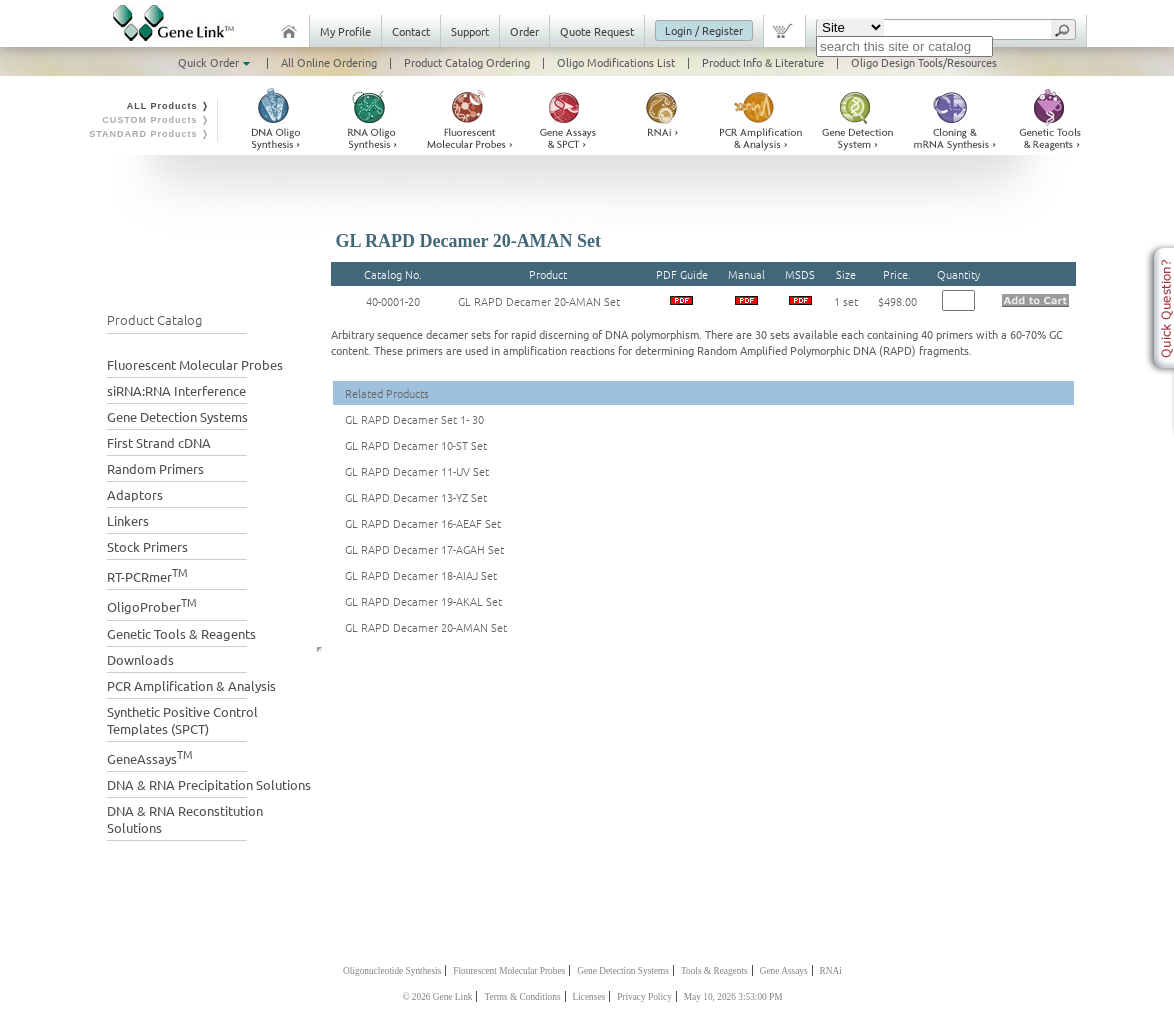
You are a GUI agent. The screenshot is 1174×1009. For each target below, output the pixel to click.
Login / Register (704, 30)
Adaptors (135, 494)
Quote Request (597, 31)
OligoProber (152, 604)
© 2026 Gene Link (437, 997)
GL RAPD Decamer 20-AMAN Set (539, 301)
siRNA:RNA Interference (176, 390)
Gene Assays (784, 971)
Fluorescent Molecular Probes (195, 364)
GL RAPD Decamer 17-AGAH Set (424, 549)
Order (524, 31)
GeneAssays (150, 756)
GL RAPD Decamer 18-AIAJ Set (421, 575)
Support (470, 31)
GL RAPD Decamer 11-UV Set (417, 471)
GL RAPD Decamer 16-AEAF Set (423, 523)
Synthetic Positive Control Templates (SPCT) (182, 720)
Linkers (128, 520)
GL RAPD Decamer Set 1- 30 (414, 419)
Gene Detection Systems (177, 416)
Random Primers (155, 468)
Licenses (589, 997)
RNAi (831, 971)
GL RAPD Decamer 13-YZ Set (416, 497)
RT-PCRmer (147, 574)
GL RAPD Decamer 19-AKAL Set (423, 601)
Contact (411, 31)
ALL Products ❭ (168, 106)
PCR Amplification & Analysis (191, 685)
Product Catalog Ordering (467, 62)
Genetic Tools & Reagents (181, 633)
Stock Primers (147, 546)
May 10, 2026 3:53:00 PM (733, 997)
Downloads (140, 659)
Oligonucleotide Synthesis (392, 971)
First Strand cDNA (159, 442)
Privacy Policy (644, 997)
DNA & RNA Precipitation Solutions (209, 784)
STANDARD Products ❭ (149, 134)
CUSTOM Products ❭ (156, 120)
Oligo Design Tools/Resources (924, 62)
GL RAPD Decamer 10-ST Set (416, 445)
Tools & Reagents (714, 971)
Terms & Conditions (522, 997)
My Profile (345, 31)
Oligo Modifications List (616, 62)
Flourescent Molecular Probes (509, 971)
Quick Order (216, 62)
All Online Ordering (329, 62)
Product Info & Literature (763, 62)
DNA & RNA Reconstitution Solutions (185, 819)
